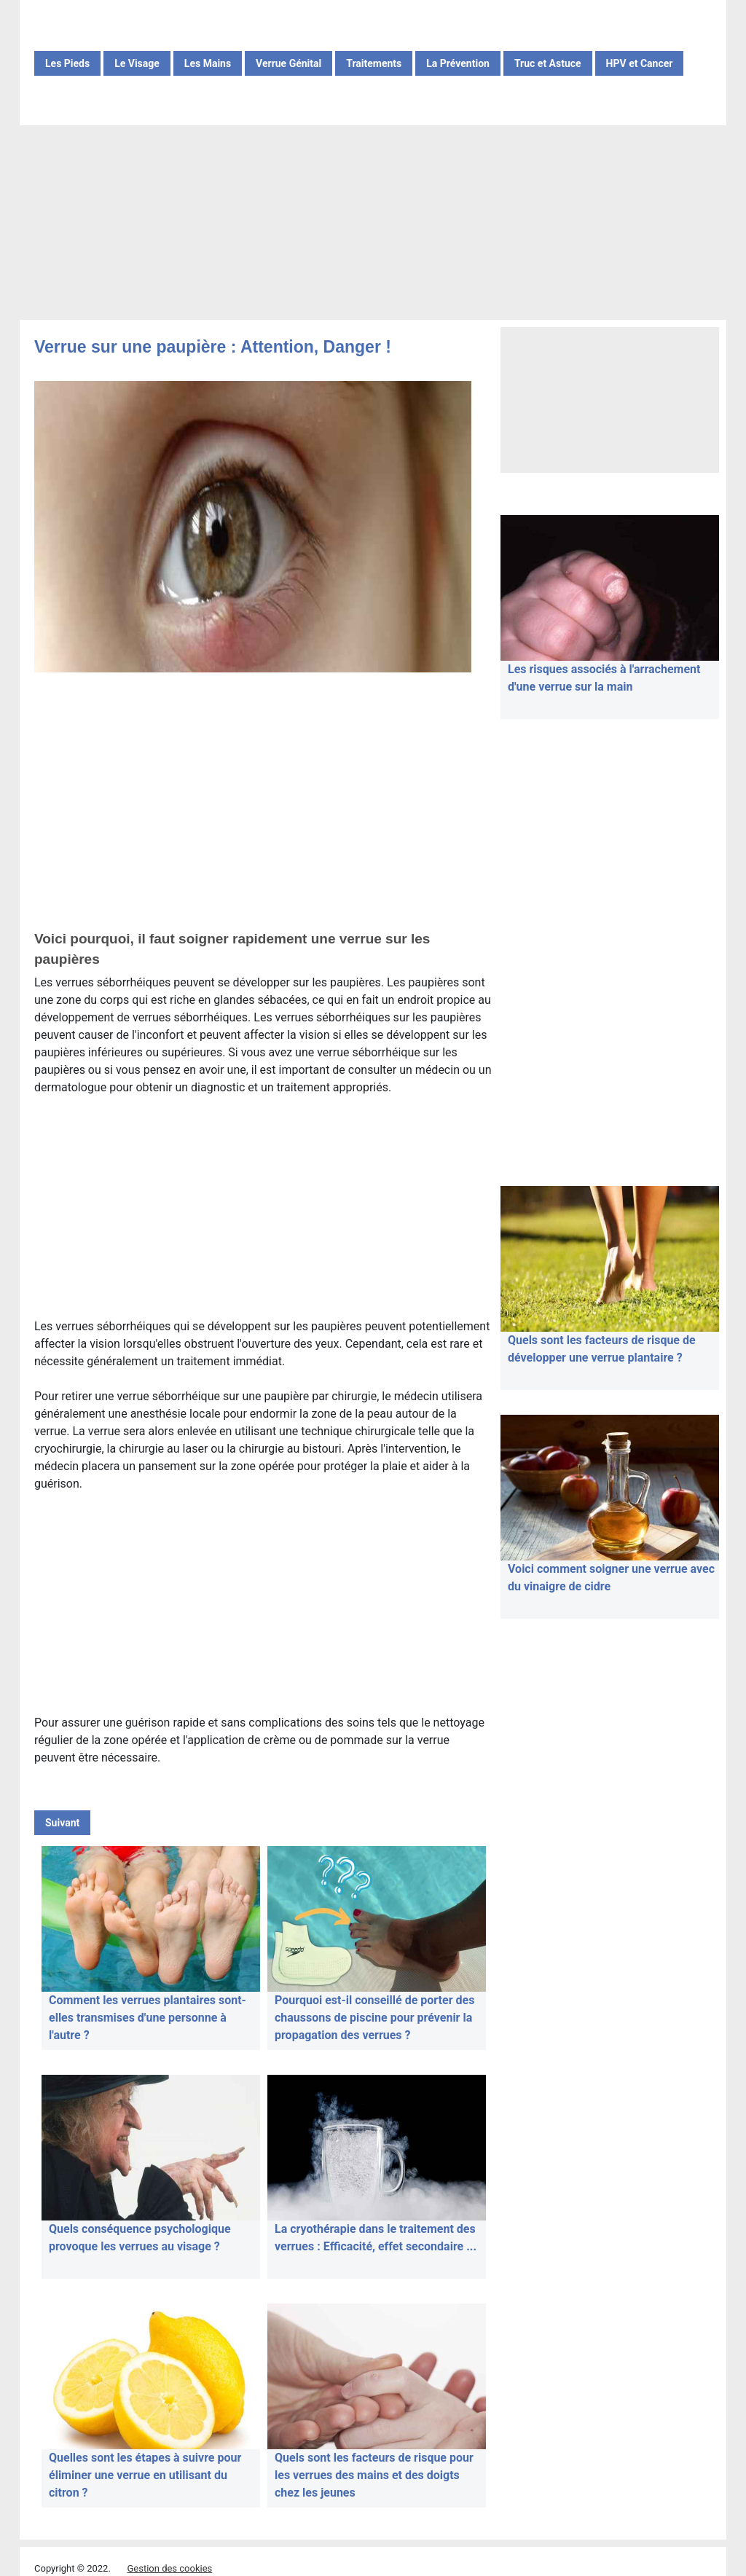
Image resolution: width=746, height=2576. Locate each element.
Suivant (62, 1823)
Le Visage (137, 63)
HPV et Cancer (639, 63)
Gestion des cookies (169, 2568)
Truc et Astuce (547, 63)
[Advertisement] (373, 224)
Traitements (373, 63)
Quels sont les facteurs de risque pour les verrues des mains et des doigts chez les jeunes (374, 2475)
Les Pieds (67, 63)
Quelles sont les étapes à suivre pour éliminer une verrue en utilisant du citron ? (145, 2475)
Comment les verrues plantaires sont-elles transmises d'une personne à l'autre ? (147, 2017)
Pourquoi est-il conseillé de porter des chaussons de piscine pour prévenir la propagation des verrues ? (374, 2017)
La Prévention (458, 63)
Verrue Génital (288, 63)
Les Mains (207, 63)
